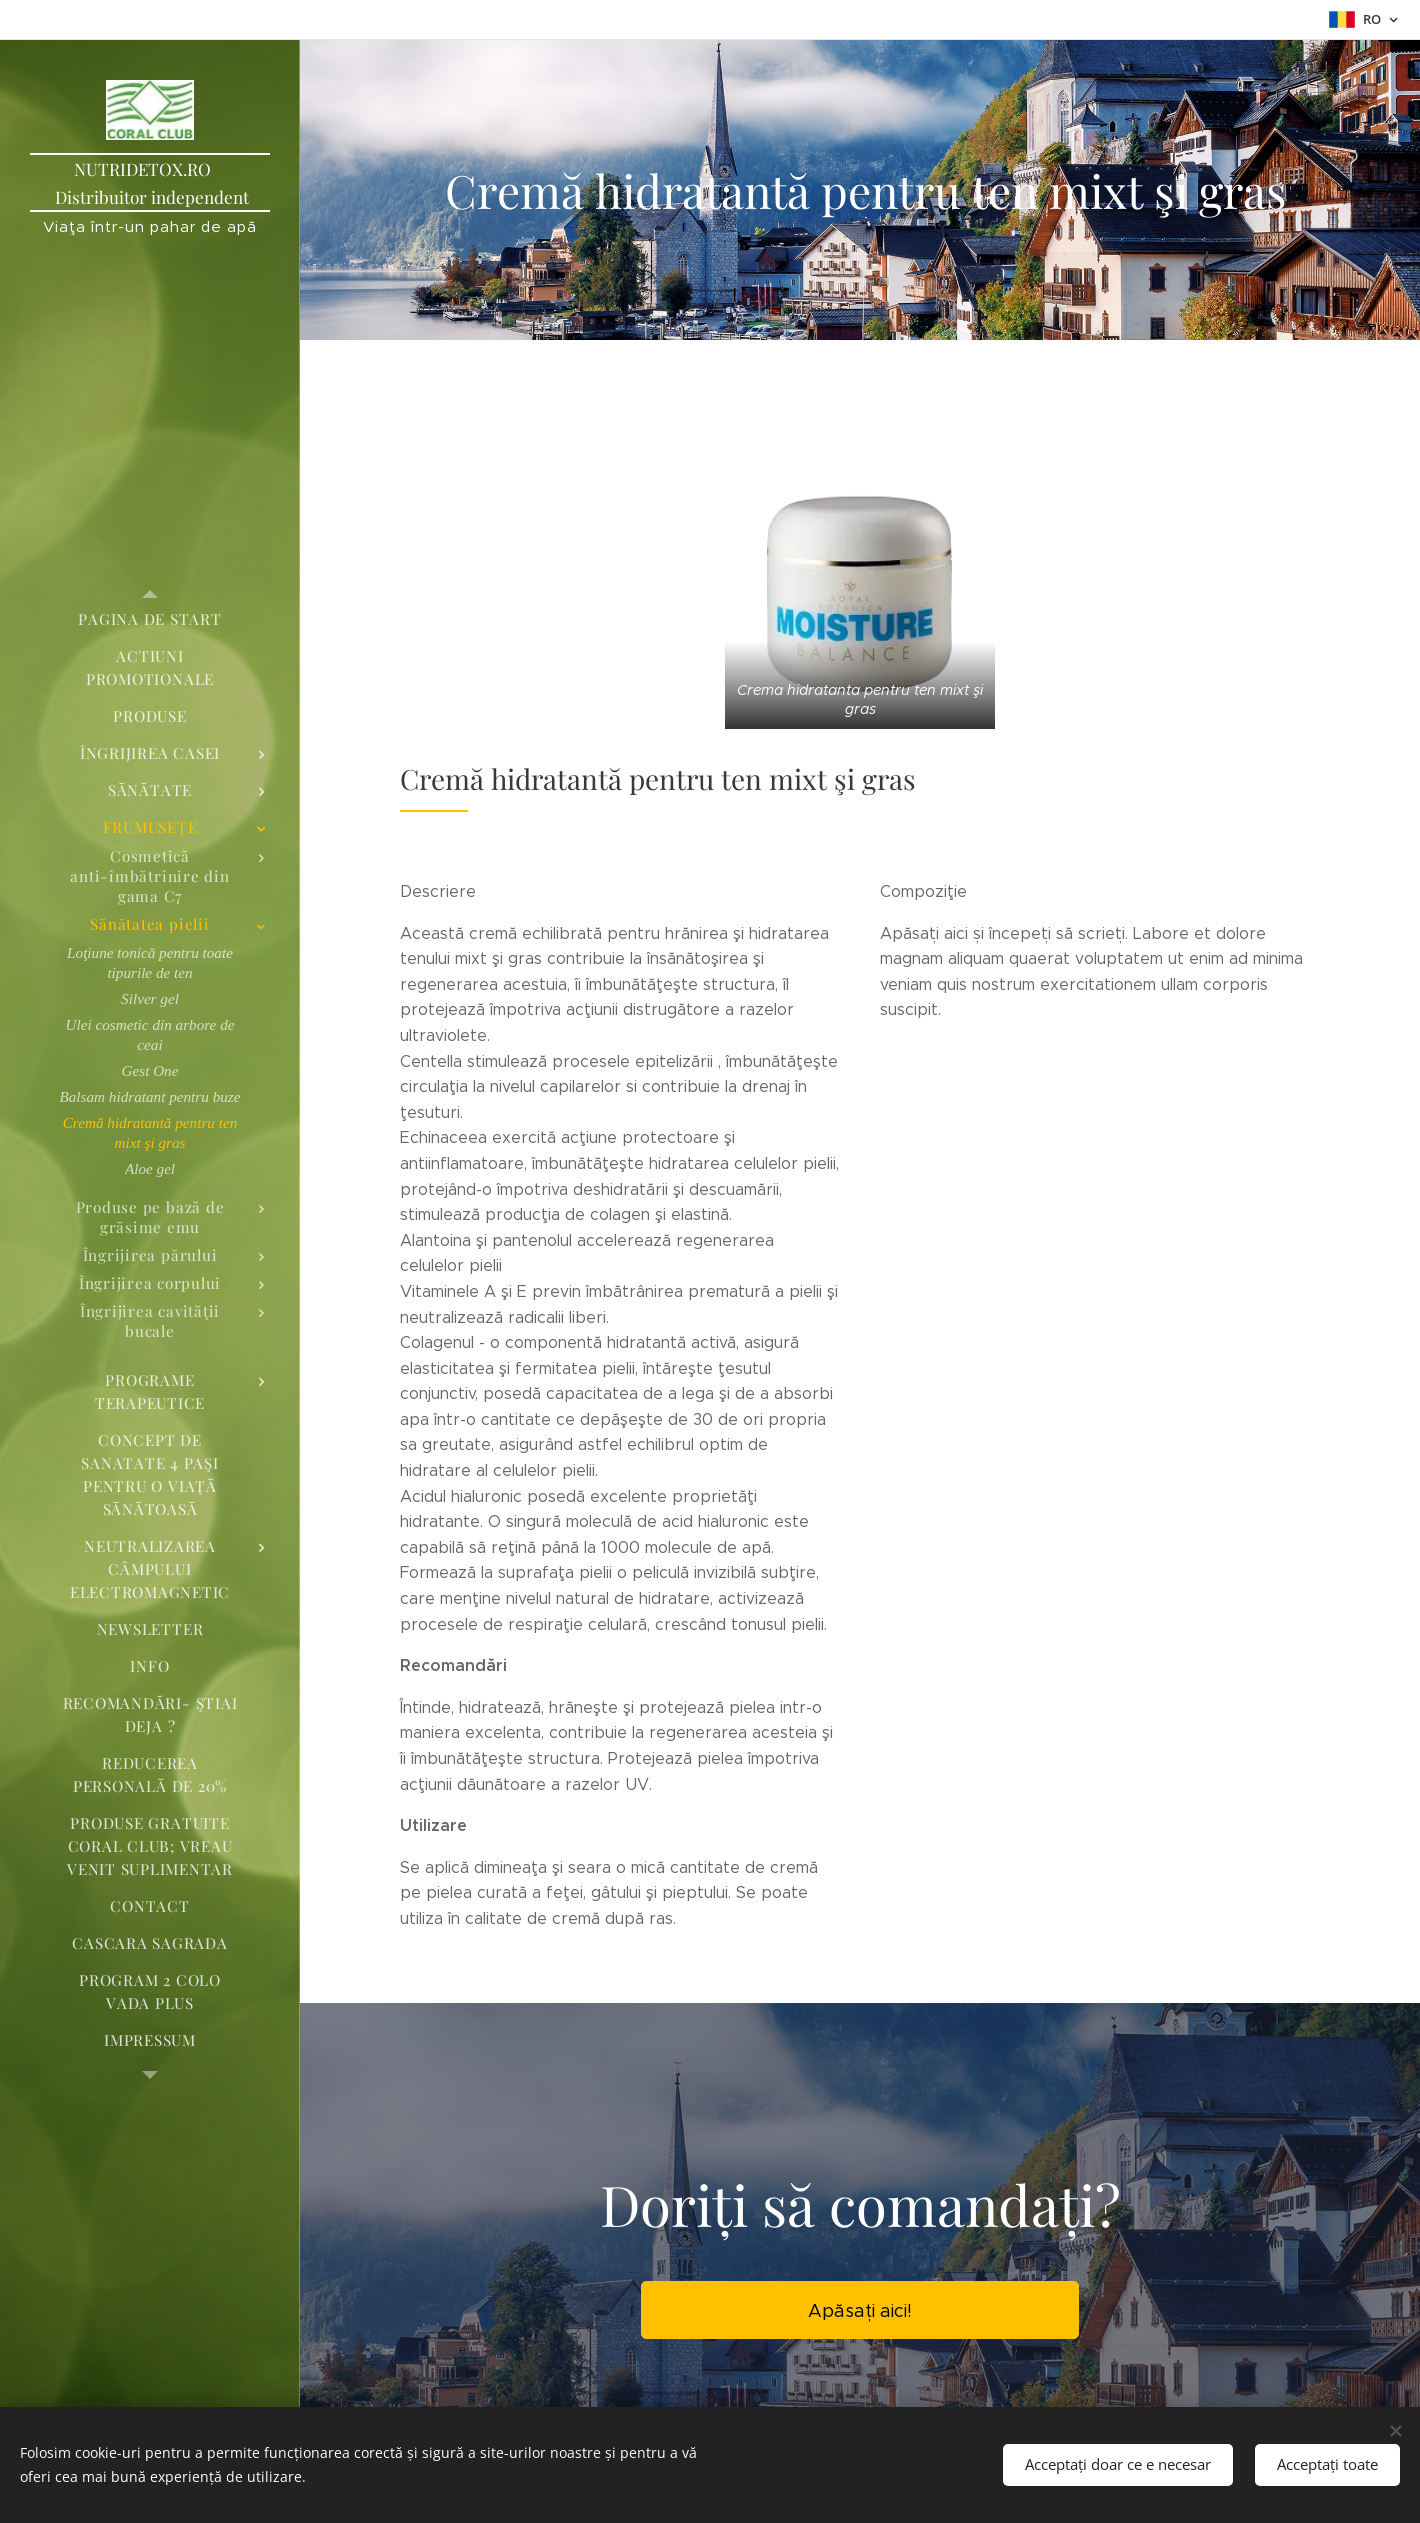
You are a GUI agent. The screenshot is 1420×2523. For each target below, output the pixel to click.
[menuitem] (150, 619)
